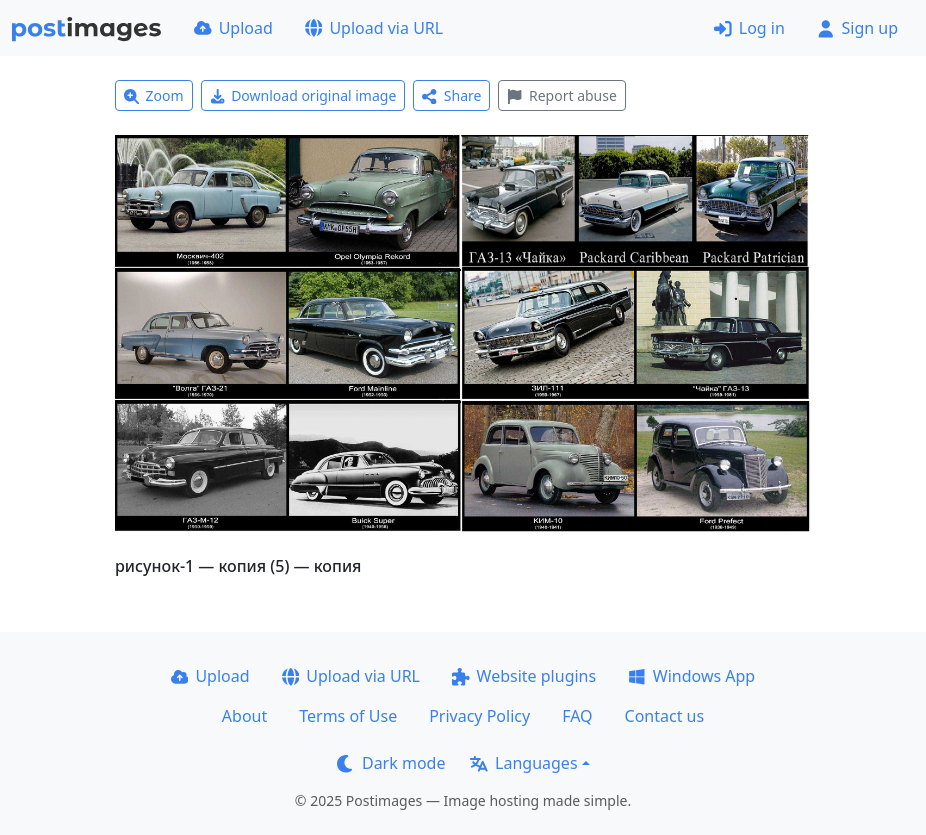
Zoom (154, 95)
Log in (749, 28)
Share (451, 95)
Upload (233, 28)
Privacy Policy (479, 716)
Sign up (857, 28)
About (244, 716)
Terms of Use (348, 716)
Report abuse (561, 95)
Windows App (691, 676)
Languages (523, 763)
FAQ (577, 716)
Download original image (303, 95)
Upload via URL (374, 28)
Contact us (665, 716)
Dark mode (391, 763)
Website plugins (524, 676)
